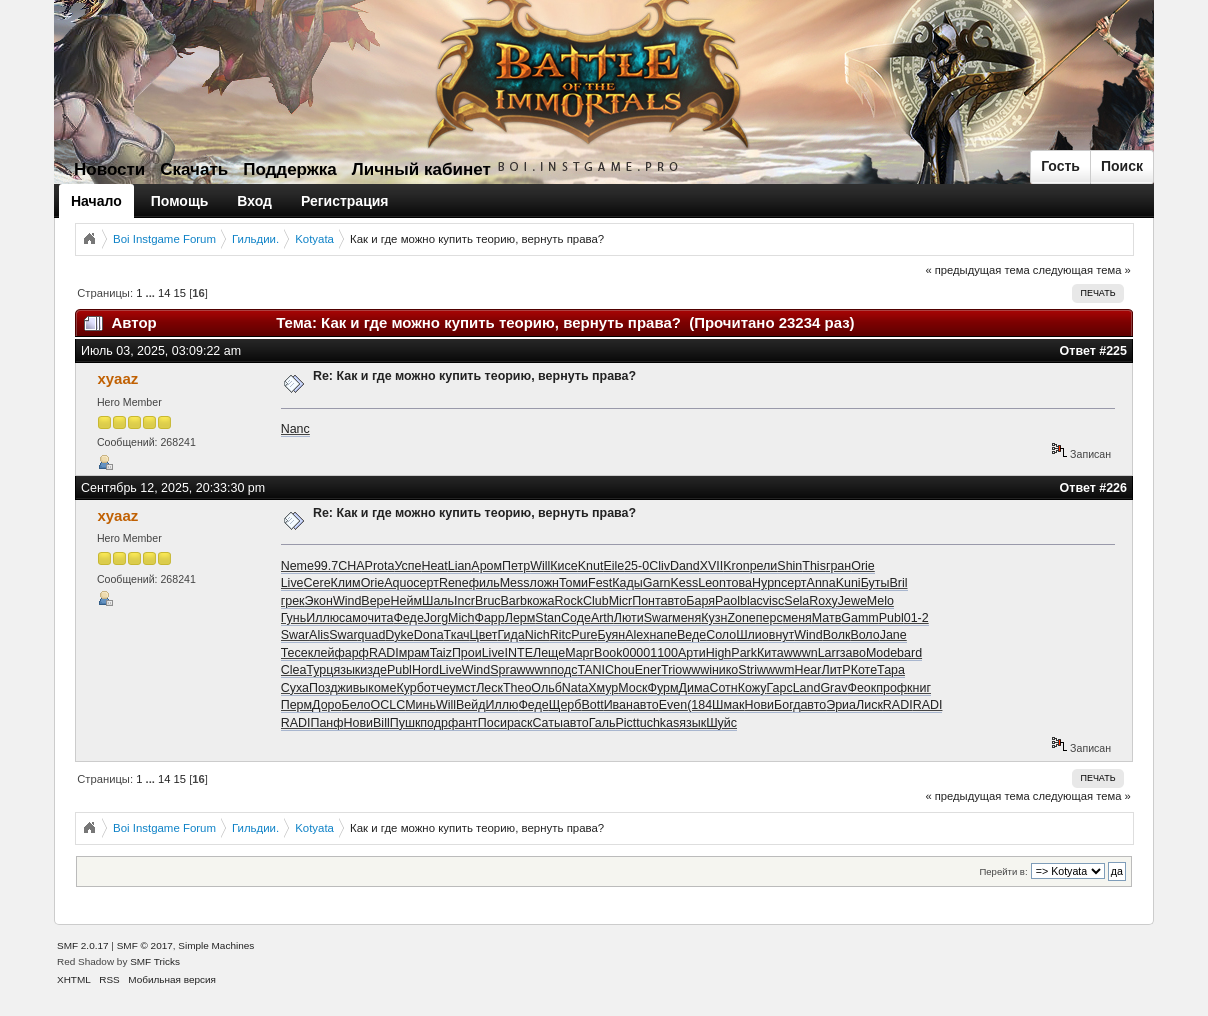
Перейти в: (1003, 871)
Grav (833, 688)
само (353, 618)
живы (352, 688)
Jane (893, 635)
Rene (454, 583)
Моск (632, 688)
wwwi (697, 670)
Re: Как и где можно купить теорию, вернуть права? (474, 376)
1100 (664, 653)
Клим (346, 583)
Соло (721, 635)
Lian (460, 566)
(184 (699, 705)
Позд (323, 688)
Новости (109, 169)
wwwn (801, 653)
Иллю (322, 618)
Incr (464, 601)
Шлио (752, 635)
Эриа (841, 705)
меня (686, 618)
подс (564, 670)
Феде (408, 618)
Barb (514, 601)
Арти (692, 653)
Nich (537, 635)
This (814, 566)
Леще (549, 653)
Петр (516, 566)
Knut (591, 566)
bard (909, 653)
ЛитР (835, 670)
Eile (613, 566)
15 (180, 293)
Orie (863, 566)
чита (381, 618)
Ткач (457, 635)
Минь (420, 705)
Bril (898, 583)
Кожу (752, 688)
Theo (517, 688)
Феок (861, 688)
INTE (519, 653)
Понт (646, 601)
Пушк (405, 723)
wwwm (775, 670)
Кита (770, 653)
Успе (407, 566)
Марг (579, 653)
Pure (584, 635)
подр (434, 723)
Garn (657, 583)
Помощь (180, 201)
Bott (592, 705)
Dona (429, 635)
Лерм (520, 618)
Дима (694, 688)
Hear (807, 670)
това (739, 583)
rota (384, 566)
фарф (351, 653)
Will (540, 566)
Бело (355, 705)
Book (608, 653)
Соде (576, 618)
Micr (621, 601)
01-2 (916, 618)
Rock (569, 601)
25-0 (636, 566)
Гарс (779, 688)
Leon (712, 583)
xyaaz (117, 378)
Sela (796, 601)
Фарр (489, 618)
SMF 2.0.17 (83, 945)
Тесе (294, 653)
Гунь (294, 618)
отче (437, 688)
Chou (620, 670)
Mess (515, 583)
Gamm (859, 618)
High (719, 653)
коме (382, 688)
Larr (829, 653)
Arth (602, 618)
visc (773, 601)
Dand (685, 566)
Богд (787, 705)
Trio (671, 670)
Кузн (714, 618)
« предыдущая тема (977, 270)
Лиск (869, 705)
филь (484, 583)
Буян (612, 635)
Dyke (399, 635)
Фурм (662, 688)
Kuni (848, 583)
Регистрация (345, 201)
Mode (881, 653)
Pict (625, 723)
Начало (96, 201)
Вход (254, 201)
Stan (548, 618)
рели (764, 566)
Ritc (560, 635)
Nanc (295, 429)
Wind (347, 601)
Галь (602, 723)
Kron (736, 566)
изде (373, 670)
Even (673, 705)
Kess (684, 583)
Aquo (398, 583)
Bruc (488, 601)
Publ (891, 618)
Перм (296, 705)
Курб (409, 688)
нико (725, 670)
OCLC (388, 705)
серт (426, 583)
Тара (891, 670)
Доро (326, 705)
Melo (880, 601)
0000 (637, 653)
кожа (541, 601)
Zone (741, 618)
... (152, 293)
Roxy (823, 601)
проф (891, 688)
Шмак (728, 705)
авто (674, 601)
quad (372, 635)
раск (520, 723)
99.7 (326, 566)
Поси (492, 723)
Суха (295, 688)
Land (807, 688)
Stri (747, 670)
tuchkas (657, 723)
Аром (486, 566)
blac (751, 601)
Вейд (471, 705)
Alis (319, 635)
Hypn (766, 583)
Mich (461, 618)
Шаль (438, 601)
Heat (434, 566)
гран (838, 566)
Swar (658, 618)
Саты (547, 723)
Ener (648, 670)
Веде (691, 635)
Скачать (194, 169)
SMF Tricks (155, 961)
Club (596, 601)
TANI (590, 670)
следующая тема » (1082, 270)
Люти (629, 618)
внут (781, 635)
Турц (319, 670)
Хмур (603, 688)
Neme (297, 566)
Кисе (563, 566)
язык (346, 670)
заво (853, 653)
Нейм (405, 601)
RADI (384, 653)
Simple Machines (216, 945)
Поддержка (290, 169)
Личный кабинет (421, 169)
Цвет (484, 635)
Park (744, 653)
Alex (637, 635)
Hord (425, 670)
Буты (875, 583)
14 (164, 293)
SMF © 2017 (145, 945)
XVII (712, 566)
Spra (503, 670)
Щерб (565, 705)
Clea (294, 670)
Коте (864, 670)
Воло (864, 635)
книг (919, 688)
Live (292, 583)
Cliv (659, 566)
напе (663, 635)
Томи (573, 583)
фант (463, 723)
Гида (511, 635)
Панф (326, 723)
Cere (317, 583)
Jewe (852, 601)
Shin (789, 566)
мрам (414, 653)
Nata (575, 688)
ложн (544, 583)
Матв (827, 618)
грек (293, 601)
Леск (489, 688)
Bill (381, 723)
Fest (600, 583)
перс (769, 618)
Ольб (546, 688)
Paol (727, 601)
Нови (760, 705)
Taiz (441, 653)
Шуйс (721, 723)
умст (463, 688)
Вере (375, 601)
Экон (319, 601)
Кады (627, 583)
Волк (837, 635)
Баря (700, 601)
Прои (467, 653)
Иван (618, 705)
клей (321, 653)
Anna (821, 583)
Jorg (436, 618)
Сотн (723, 688)
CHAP (355, 566)
